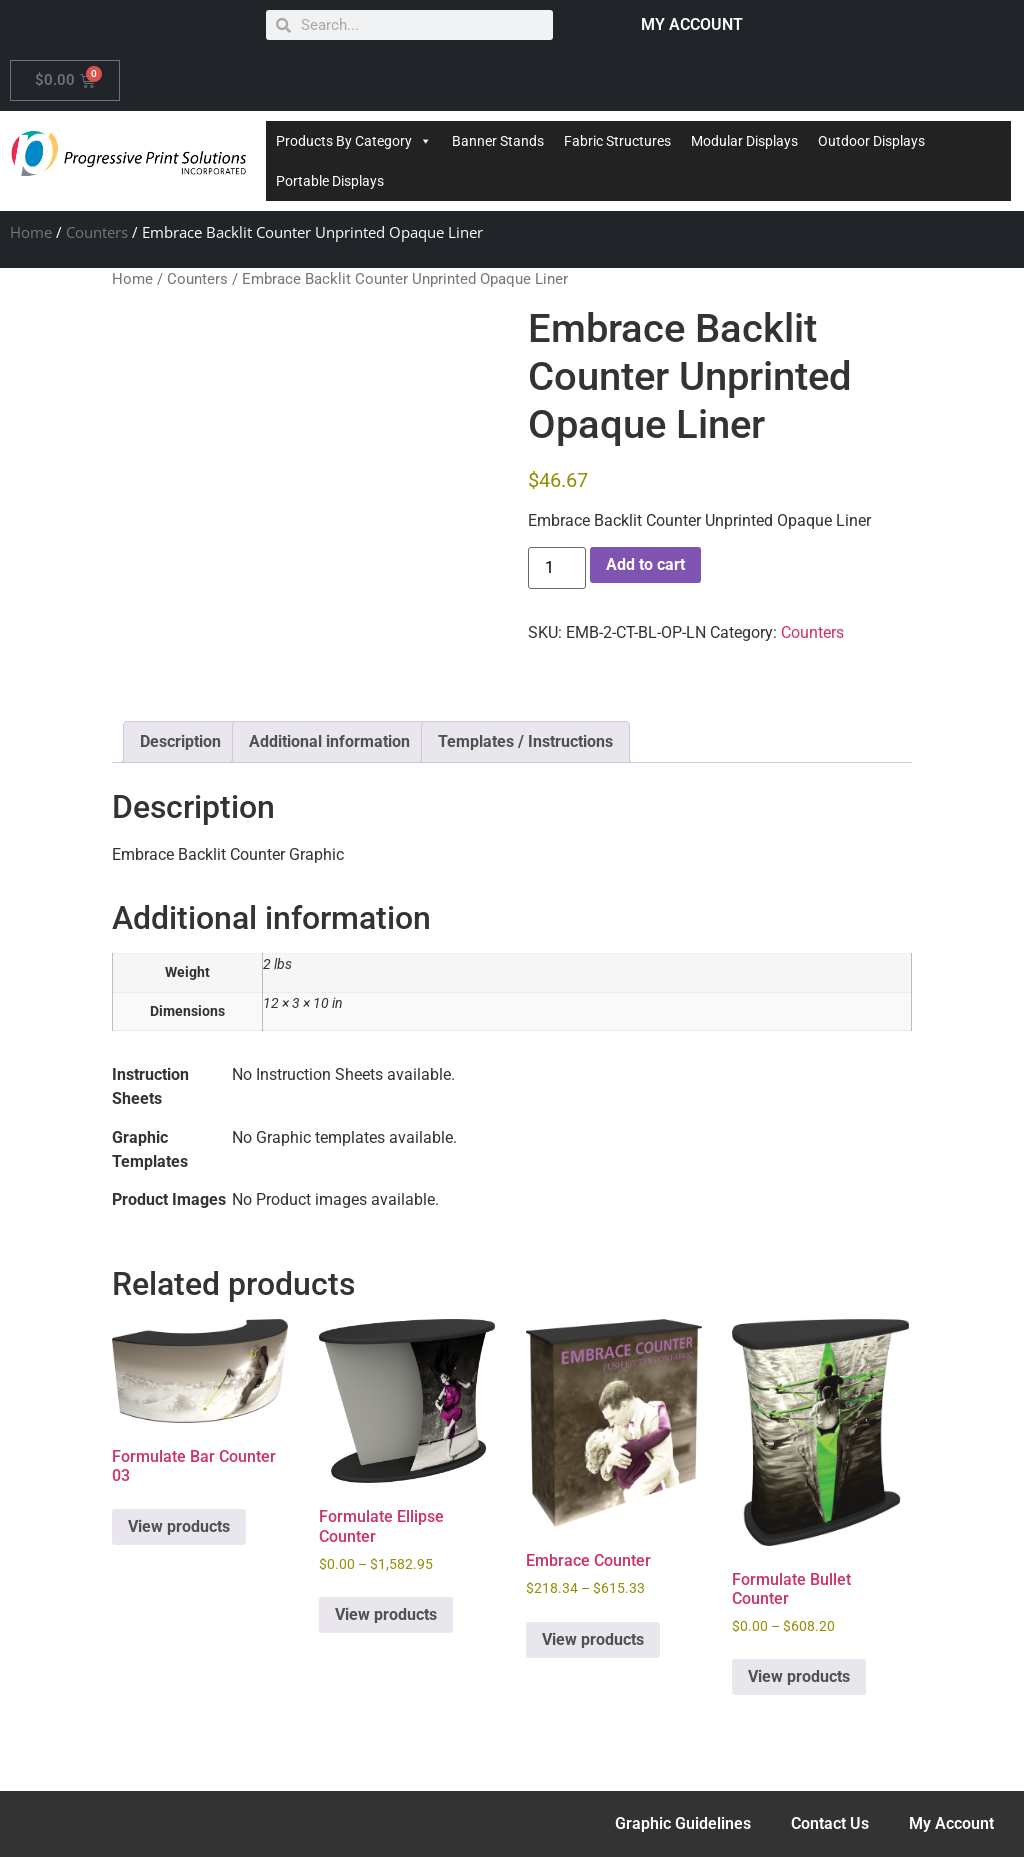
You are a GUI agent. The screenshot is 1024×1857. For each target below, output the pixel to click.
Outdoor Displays (871, 141)
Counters (97, 232)
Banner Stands (498, 141)
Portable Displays (330, 181)
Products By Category (354, 141)
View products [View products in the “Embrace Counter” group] (593, 1639)
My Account (951, 1823)
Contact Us (830, 1823)
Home (31, 232)
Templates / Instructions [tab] (525, 741)
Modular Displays (744, 141)
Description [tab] (180, 741)
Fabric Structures (617, 141)
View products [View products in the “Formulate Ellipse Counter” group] (386, 1614)
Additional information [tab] (329, 741)
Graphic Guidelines (683, 1823)
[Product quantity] (557, 568)
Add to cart (645, 564)
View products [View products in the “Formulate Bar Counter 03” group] (179, 1526)
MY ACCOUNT (692, 24)
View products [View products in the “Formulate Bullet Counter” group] (799, 1676)
